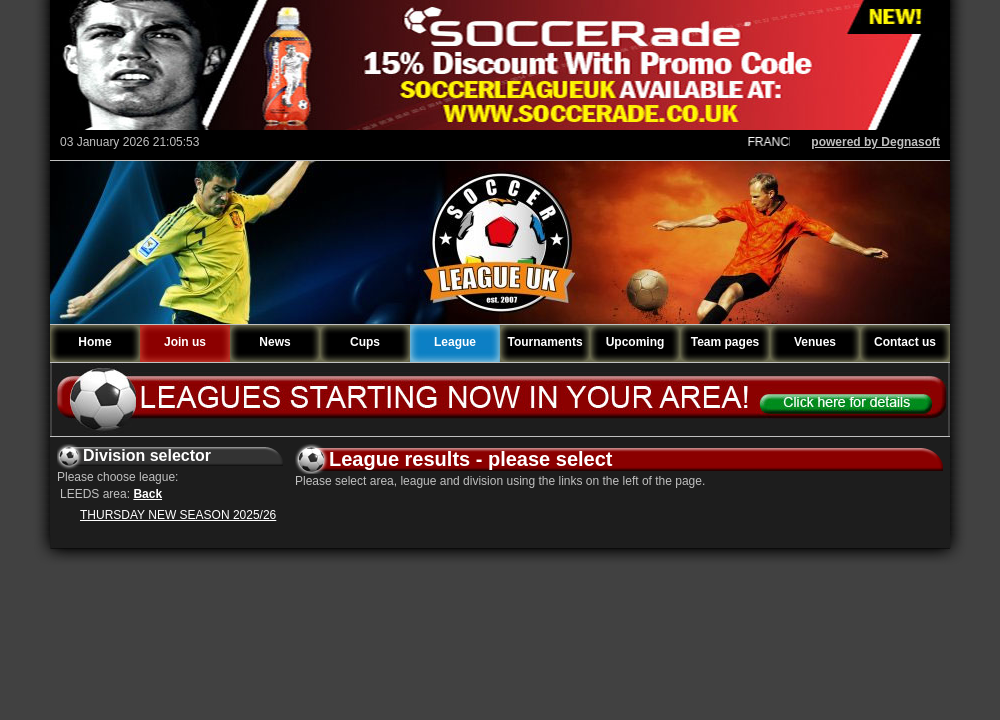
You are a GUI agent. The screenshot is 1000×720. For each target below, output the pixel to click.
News (274, 342)
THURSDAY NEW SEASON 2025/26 (178, 515)
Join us (185, 342)
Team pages (725, 342)
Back (147, 494)
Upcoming (635, 342)
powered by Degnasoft (875, 142)
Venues (815, 342)
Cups (365, 342)
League (455, 342)
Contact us (905, 342)
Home (94, 342)
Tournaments (544, 342)
